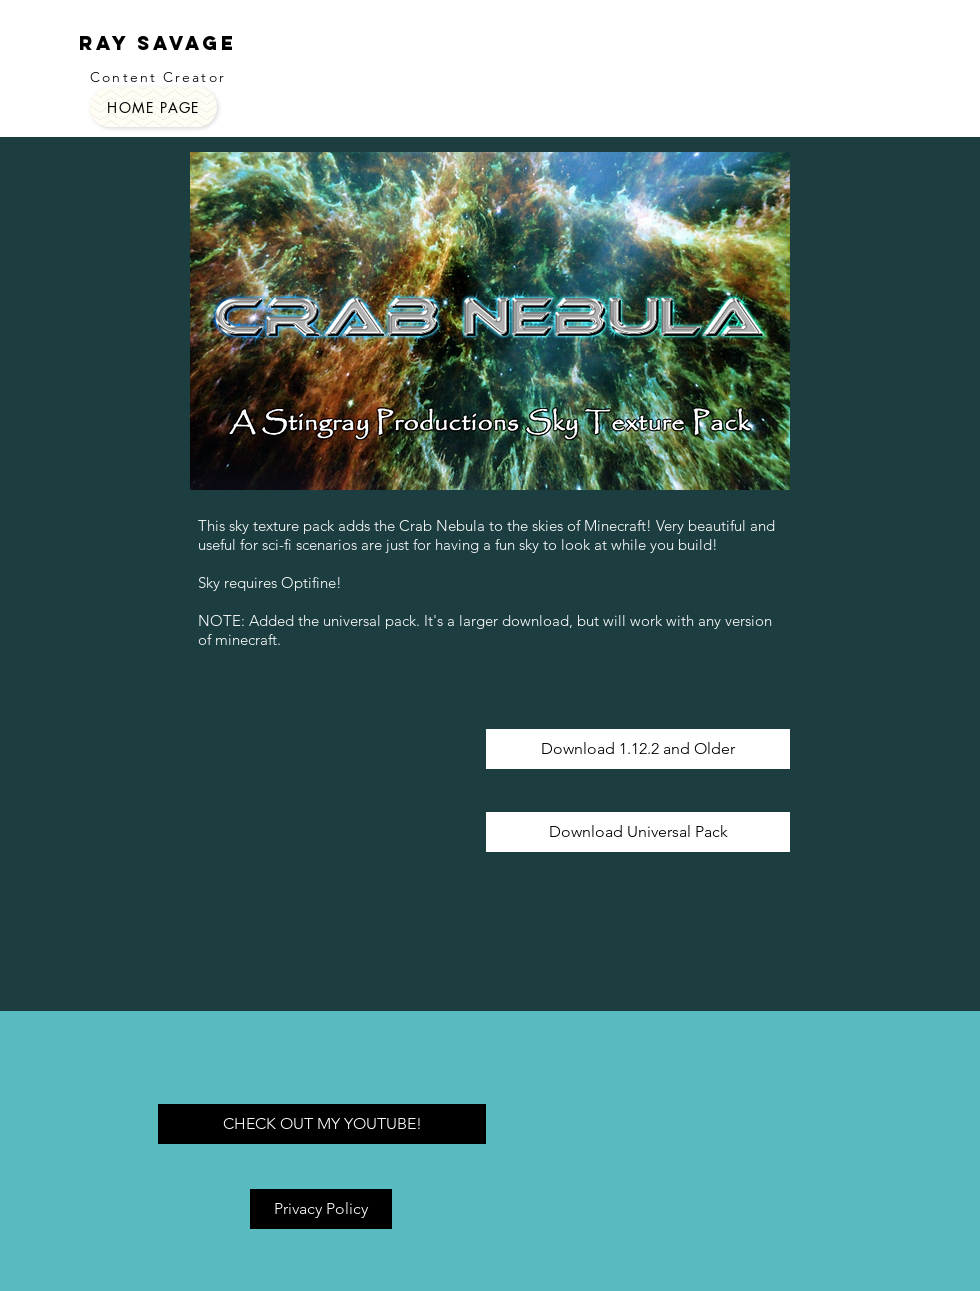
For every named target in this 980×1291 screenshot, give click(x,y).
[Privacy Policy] (321, 1209)
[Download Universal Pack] (638, 832)
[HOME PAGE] (153, 107)
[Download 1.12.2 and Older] (638, 749)
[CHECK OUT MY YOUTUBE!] (322, 1124)
